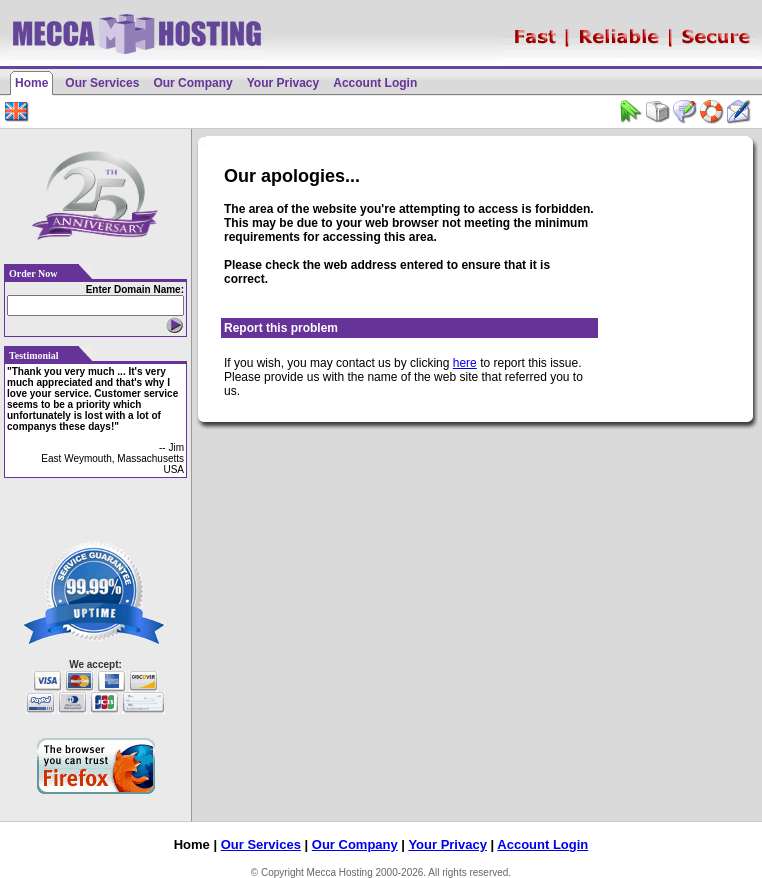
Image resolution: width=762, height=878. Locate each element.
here (465, 363)
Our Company (192, 83)
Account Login (375, 83)
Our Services (102, 83)
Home (31, 83)
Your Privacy (283, 83)
